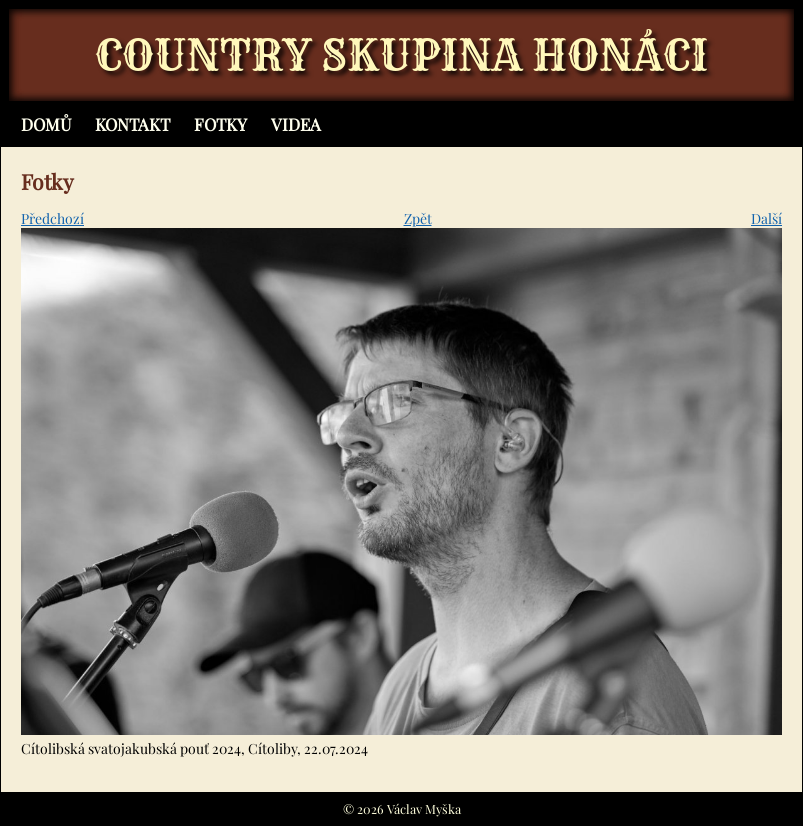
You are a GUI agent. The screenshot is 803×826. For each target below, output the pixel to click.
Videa (296, 124)
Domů (46, 124)
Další (766, 218)
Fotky (220, 124)
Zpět (418, 218)
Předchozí (52, 218)
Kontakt (132, 124)
